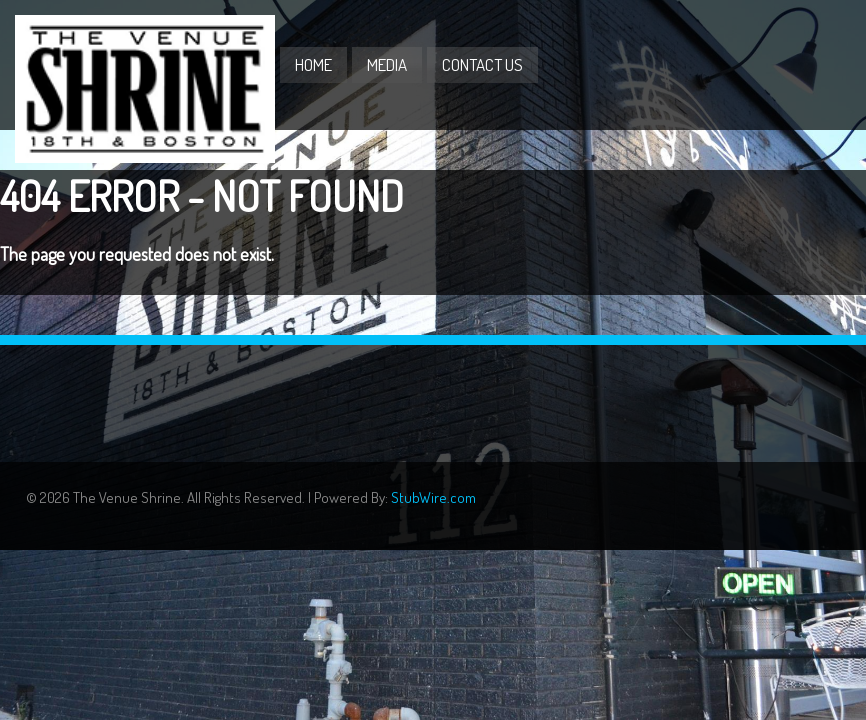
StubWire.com (433, 497)
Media (387, 64)
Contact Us (482, 64)
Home (313, 64)
